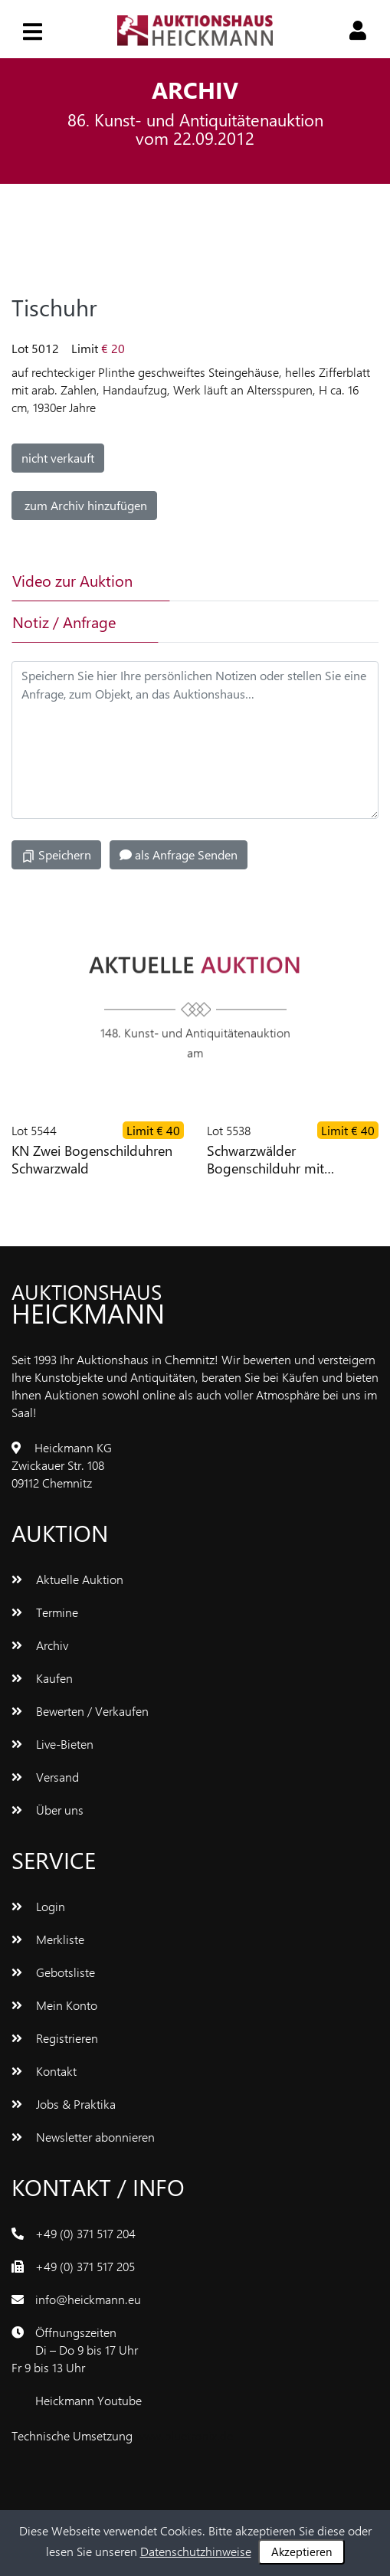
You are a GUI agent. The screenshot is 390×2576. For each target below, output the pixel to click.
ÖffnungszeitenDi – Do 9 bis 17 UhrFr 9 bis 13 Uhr (74, 2349)
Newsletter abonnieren (83, 2137)
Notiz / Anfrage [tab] (64, 621)
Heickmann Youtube (88, 2400)
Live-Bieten (52, 1744)
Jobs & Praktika (63, 2104)
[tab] (233, 580)
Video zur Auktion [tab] (72, 580)
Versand (45, 1777)
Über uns (47, 1810)
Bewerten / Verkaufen (80, 1711)
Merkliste (47, 1939)
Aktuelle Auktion (67, 1579)
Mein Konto (54, 2005)
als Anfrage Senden (179, 854)
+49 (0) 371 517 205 (85, 2266)
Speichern (56, 854)
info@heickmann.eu (88, 2299)
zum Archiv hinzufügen (84, 505)
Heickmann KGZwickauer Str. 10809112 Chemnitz (61, 1465)
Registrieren (54, 2038)
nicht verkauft (57, 458)
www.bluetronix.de (184, 2435)
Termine (44, 1612)
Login (38, 1906)
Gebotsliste (53, 1972)
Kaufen (42, 1678)
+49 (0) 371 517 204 (85, 2233)
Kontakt (44, 2071)
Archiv (39, 1645)
